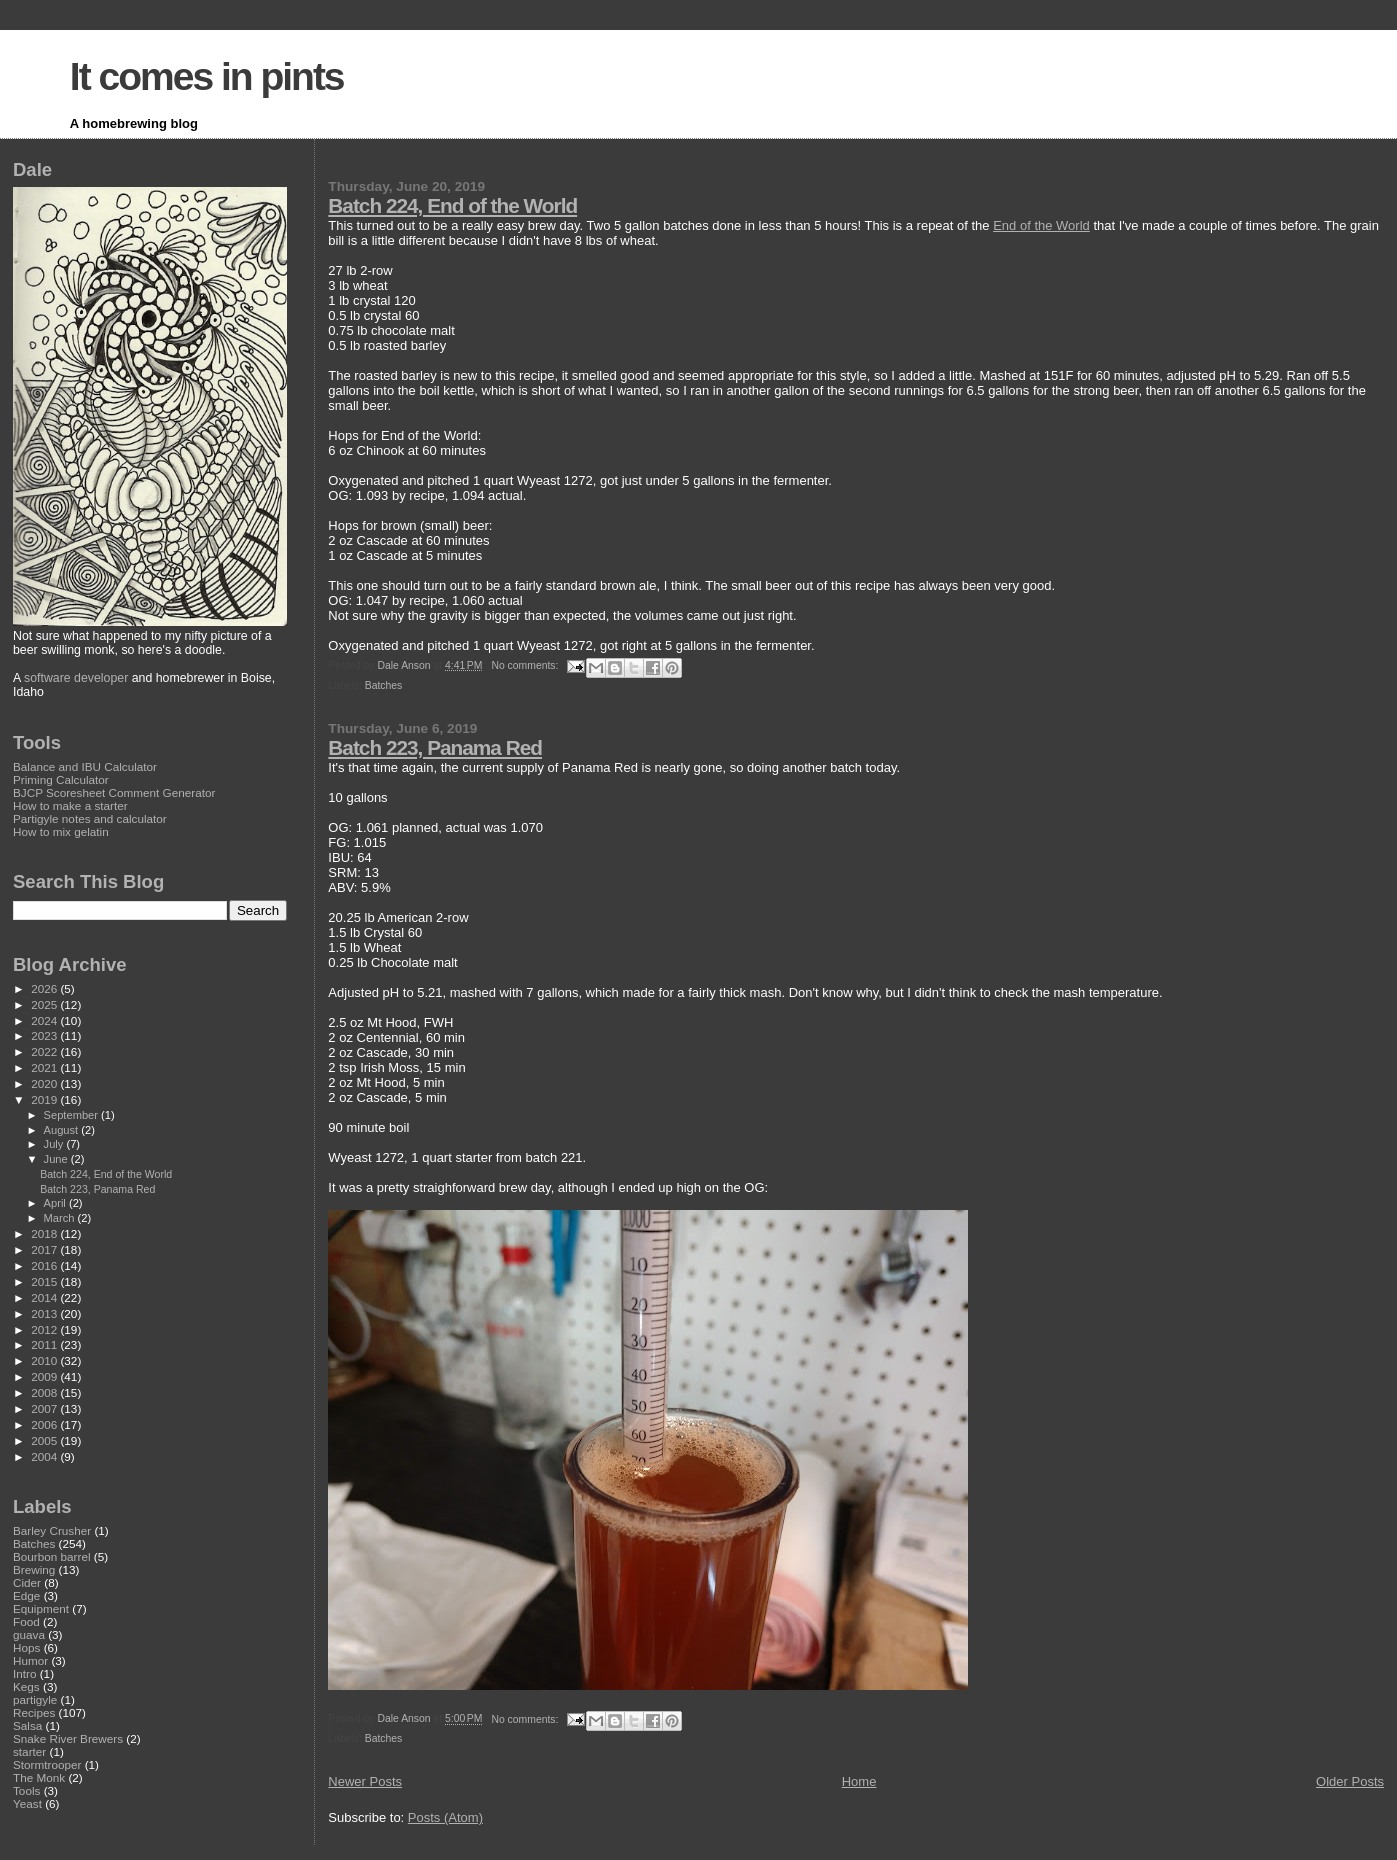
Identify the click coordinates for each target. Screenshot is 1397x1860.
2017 (45, 1249)
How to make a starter (70, 805)
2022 (45, 1051)
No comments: (526, 665)
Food (26, 1621)
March (61, 1218)
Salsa (27, 1725)
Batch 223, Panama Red (435, 747)
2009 (45, 1376)
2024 (45, 1020)
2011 (45, 1344)
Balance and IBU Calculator (85, 766)
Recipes (34, 1712)
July (55, 1144)
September (73, 1115)
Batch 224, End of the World (452, 205)
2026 (45, 988)
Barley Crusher (52, 1530)
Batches (384, 685)
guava (29, 1634)
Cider (27, 1582)
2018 (45, 1233)
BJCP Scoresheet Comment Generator (114, 792)
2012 (45, 1329)
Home (859, 1781)
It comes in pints (207, 76)
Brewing (34, 1569)
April (56, 1203)
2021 (45, 1067)
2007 (45, 1408)
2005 (45, 1440)
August (63, 1130)
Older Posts (1350, 1781)
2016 (45, 1265)
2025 (45, 1004)
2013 (45, 1313)
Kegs (26, 1686)
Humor (30, 1660)
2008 (45, 1392)
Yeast (27, 1803)
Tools (26, 1790)
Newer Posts (365, 1781)
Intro (24, 1673)
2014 (45, 1297)
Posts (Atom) (445, 1817)
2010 (45, 1360)
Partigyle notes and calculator (90, 818)
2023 (45, 1035)
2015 (45, 1281)
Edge (26, 1595)
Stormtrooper (47, 1764)
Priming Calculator (61, 779)
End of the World (1041, 225)
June (57, 1159)
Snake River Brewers (68, 1738)
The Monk (39, 1777)
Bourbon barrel (52, 1556)
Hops (26, 1647)
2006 (45, 1424)
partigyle (35, 1699)
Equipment (41, 1608)
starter (29, 1751)
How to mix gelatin (61, 831)
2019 (45, 1099)
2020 (45, 1083)
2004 (45, 1456)
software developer (76, 678)
